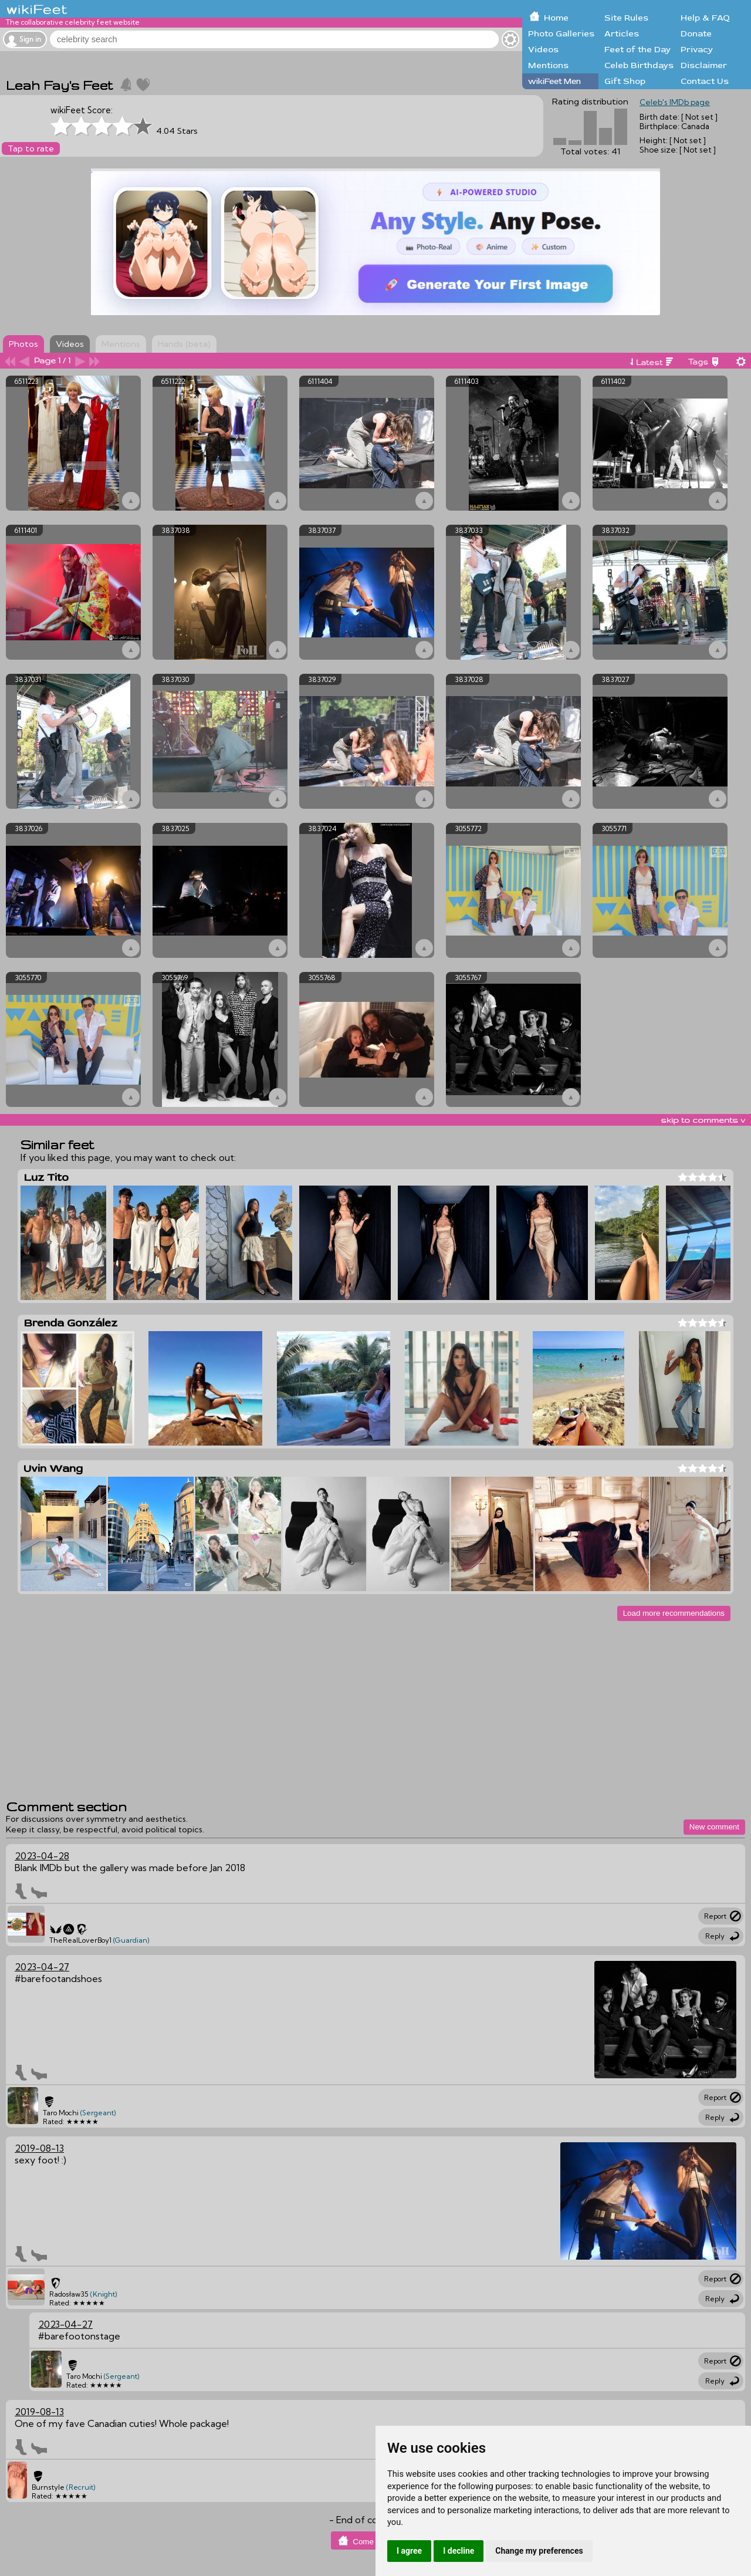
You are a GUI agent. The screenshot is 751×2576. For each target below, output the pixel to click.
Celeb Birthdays (639, 65)
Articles (621, 33)
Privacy (697, 49)
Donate (696, 33)
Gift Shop (624, 81)
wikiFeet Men (554, 81)
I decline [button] (458, 2550)
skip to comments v (703, 1120)
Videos (543, 49)
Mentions (548, 65)
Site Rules (626, 17)
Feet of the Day (637, 49)
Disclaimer (704, 65)
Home (556, 17)
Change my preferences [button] (539, 2550)
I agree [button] (409, 2550)
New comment (714, 1826)
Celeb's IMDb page (675, 102)
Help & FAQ (705, 17)
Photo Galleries (561, 33)
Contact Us (705, 81)
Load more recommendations (674, 1613)
